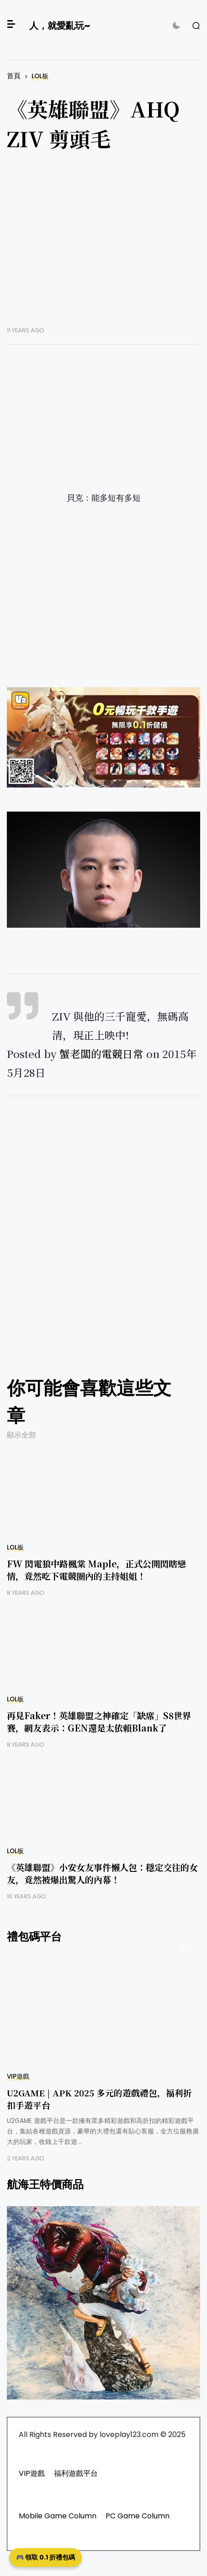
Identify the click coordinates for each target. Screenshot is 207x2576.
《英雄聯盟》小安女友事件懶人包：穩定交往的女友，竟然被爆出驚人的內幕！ (102, 1873)
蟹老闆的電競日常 (101, 1053)
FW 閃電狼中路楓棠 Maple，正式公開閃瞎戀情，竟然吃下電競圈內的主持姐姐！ (96, 1569)
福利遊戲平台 (76, 2473)
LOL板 (40, 76)
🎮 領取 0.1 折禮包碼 (45, 2557)
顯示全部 (21, 1435)
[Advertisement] (103, 246)
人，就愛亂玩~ (59, 25)
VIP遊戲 (18, 2076)
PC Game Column (138, 2516)
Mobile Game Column (57, 2516)
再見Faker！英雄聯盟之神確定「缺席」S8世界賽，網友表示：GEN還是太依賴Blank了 (99, 1721)
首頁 (14, 75)
